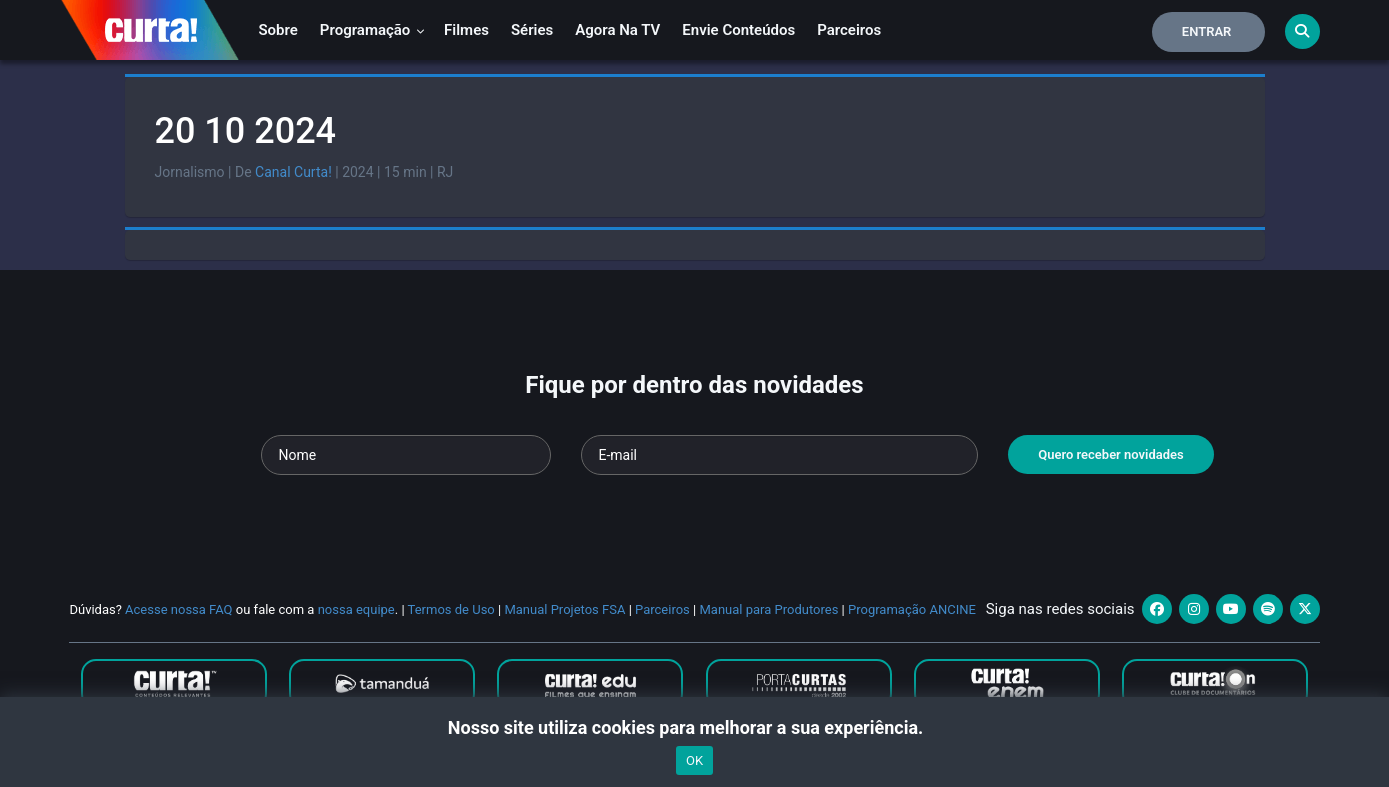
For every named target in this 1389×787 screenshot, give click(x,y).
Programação (372, 30)
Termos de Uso (451, 609)
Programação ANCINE (912, 609)
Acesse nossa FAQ (179, 609)
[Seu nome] (406, 455)
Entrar (1207, 31)
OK (694, 760)
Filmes (466, 30)
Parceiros (849, 30)
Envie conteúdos (738, 30)
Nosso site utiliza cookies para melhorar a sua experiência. (694, 727)
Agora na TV (617, 30)
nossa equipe (356, 609)
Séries (532, 30)
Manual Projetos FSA (564, 609)
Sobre (277, 30)
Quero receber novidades (1111, 454)
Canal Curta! (293, 172)
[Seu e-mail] (779, 455)
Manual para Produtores (768, 609)
